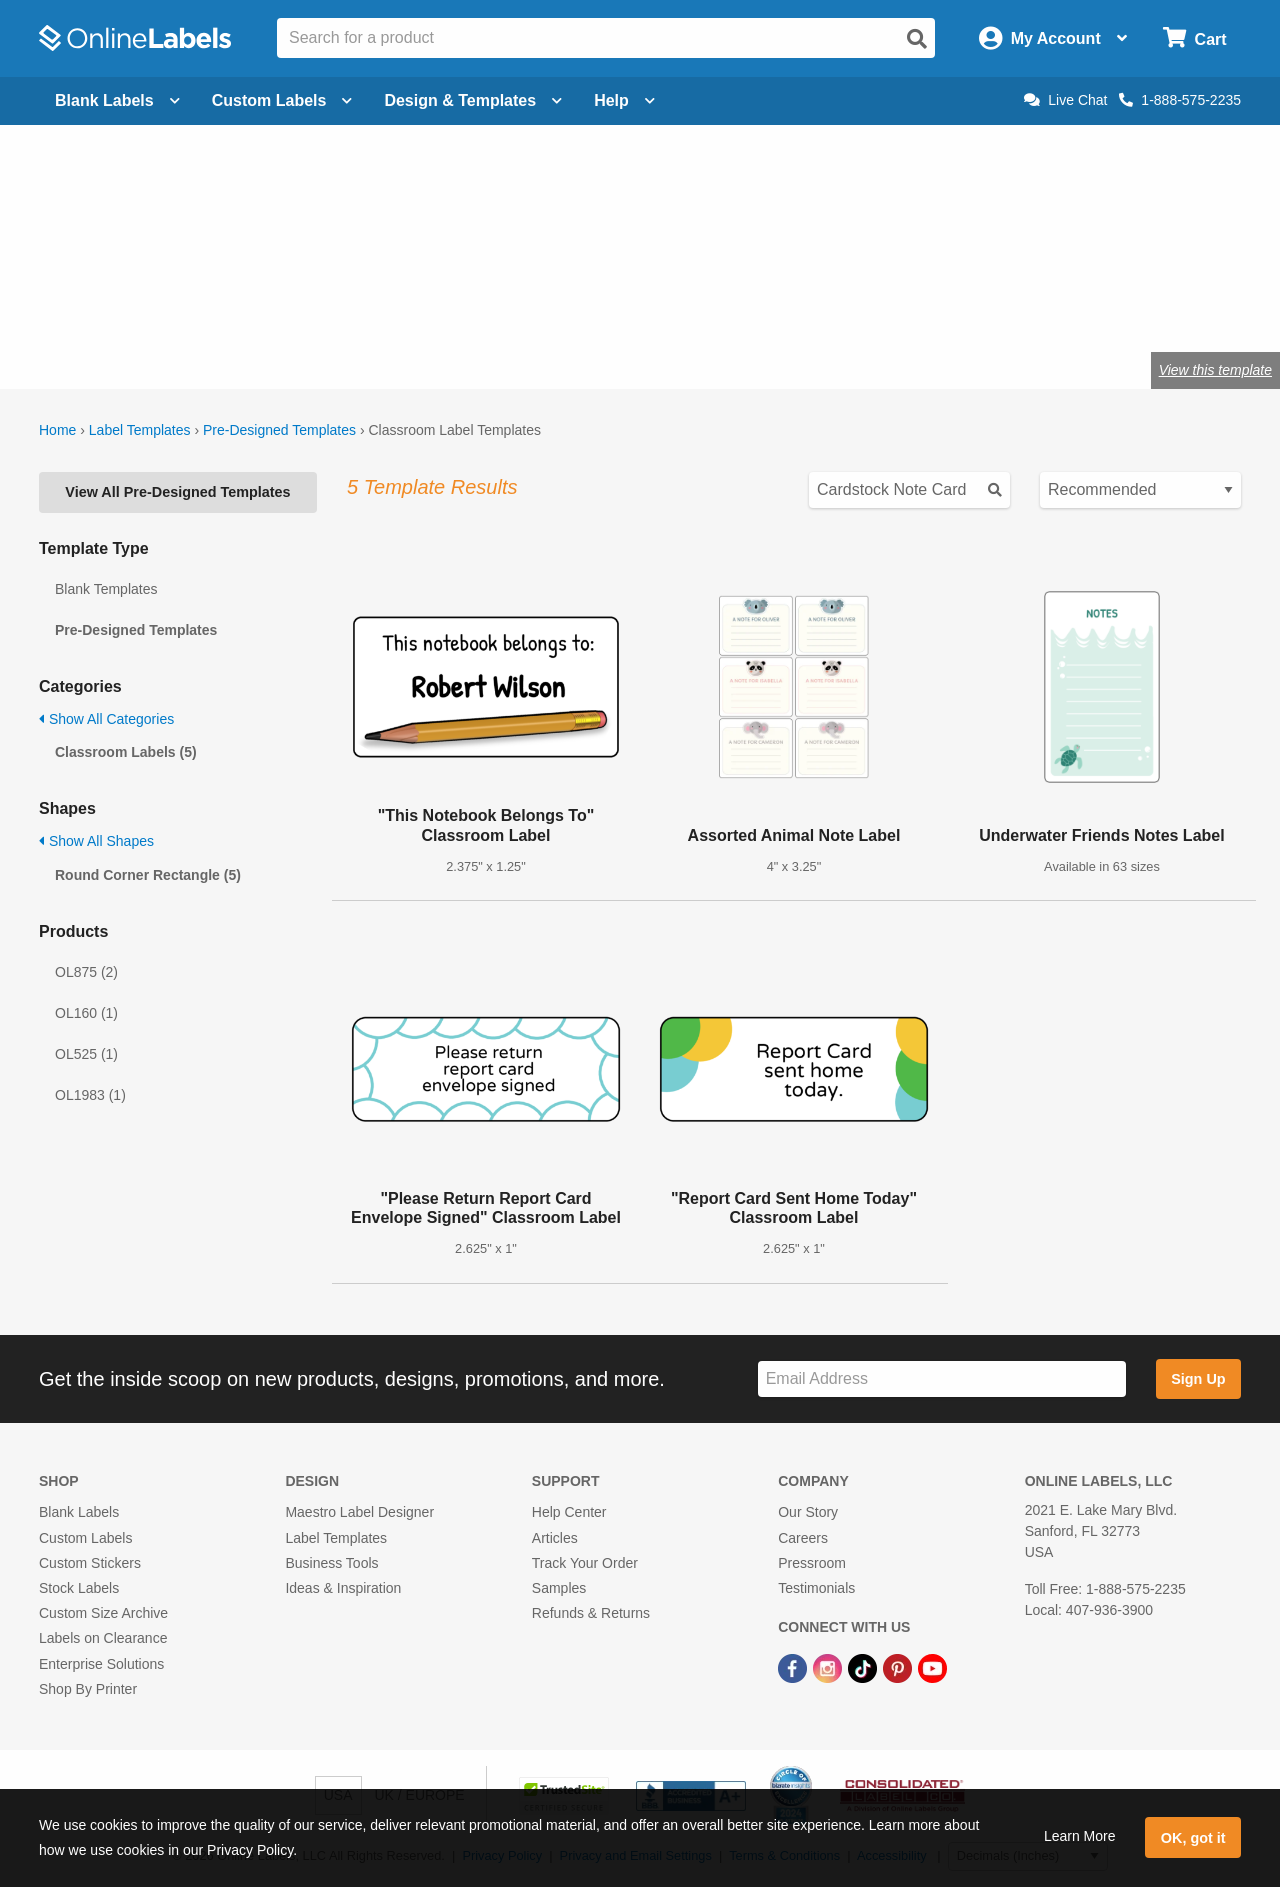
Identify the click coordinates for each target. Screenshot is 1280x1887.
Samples (559, 1588)
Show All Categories (106, 719)
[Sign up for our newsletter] (942, 1379)
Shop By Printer (88, 1689)
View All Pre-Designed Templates (177, 492)
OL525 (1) (86, 1054)
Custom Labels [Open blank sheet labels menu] (282, 100)
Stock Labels (79, 1588)
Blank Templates (106, 589)
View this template (1215, 370)
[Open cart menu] (1194, 38)
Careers (803, 1538)
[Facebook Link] (794, 1667)
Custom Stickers (90, 1563)
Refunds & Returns (591, 1613)
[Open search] (917, 39)
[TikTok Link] (864, 1667)
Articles (555, 1538)
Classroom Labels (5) (126, 752)
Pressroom (812, 1563)
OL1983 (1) (90, 1095)
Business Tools (331, 1563)
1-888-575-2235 (1180, 100)
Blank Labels (79, 1512)
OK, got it (1193, 1838)
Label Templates (140, 430)
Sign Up (1198, 1379)
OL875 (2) (86, 972)
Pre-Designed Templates (279, 430)
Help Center (569, 1512)
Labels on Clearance (103, 1638)
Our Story (808, 1512)
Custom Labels (85, 1538)
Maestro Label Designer (359, 1512)
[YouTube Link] (932, 1667)
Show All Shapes (96, 841)
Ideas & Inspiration (343, 1588)
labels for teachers (386, 304)
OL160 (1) (86, 1013)
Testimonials (816, 1588)
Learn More (1080, 1836)
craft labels (259, 304)
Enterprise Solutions (101, 1664)
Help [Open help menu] (624, 100)
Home (57, 430)
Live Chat (1065, 100)
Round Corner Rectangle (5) (148, 875)
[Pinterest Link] (899, 1667)
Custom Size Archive (103, 1613)
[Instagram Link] (829, 1667)
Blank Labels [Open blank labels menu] (117, 100)
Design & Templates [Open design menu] (473, 100)
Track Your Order (585, 1563)
